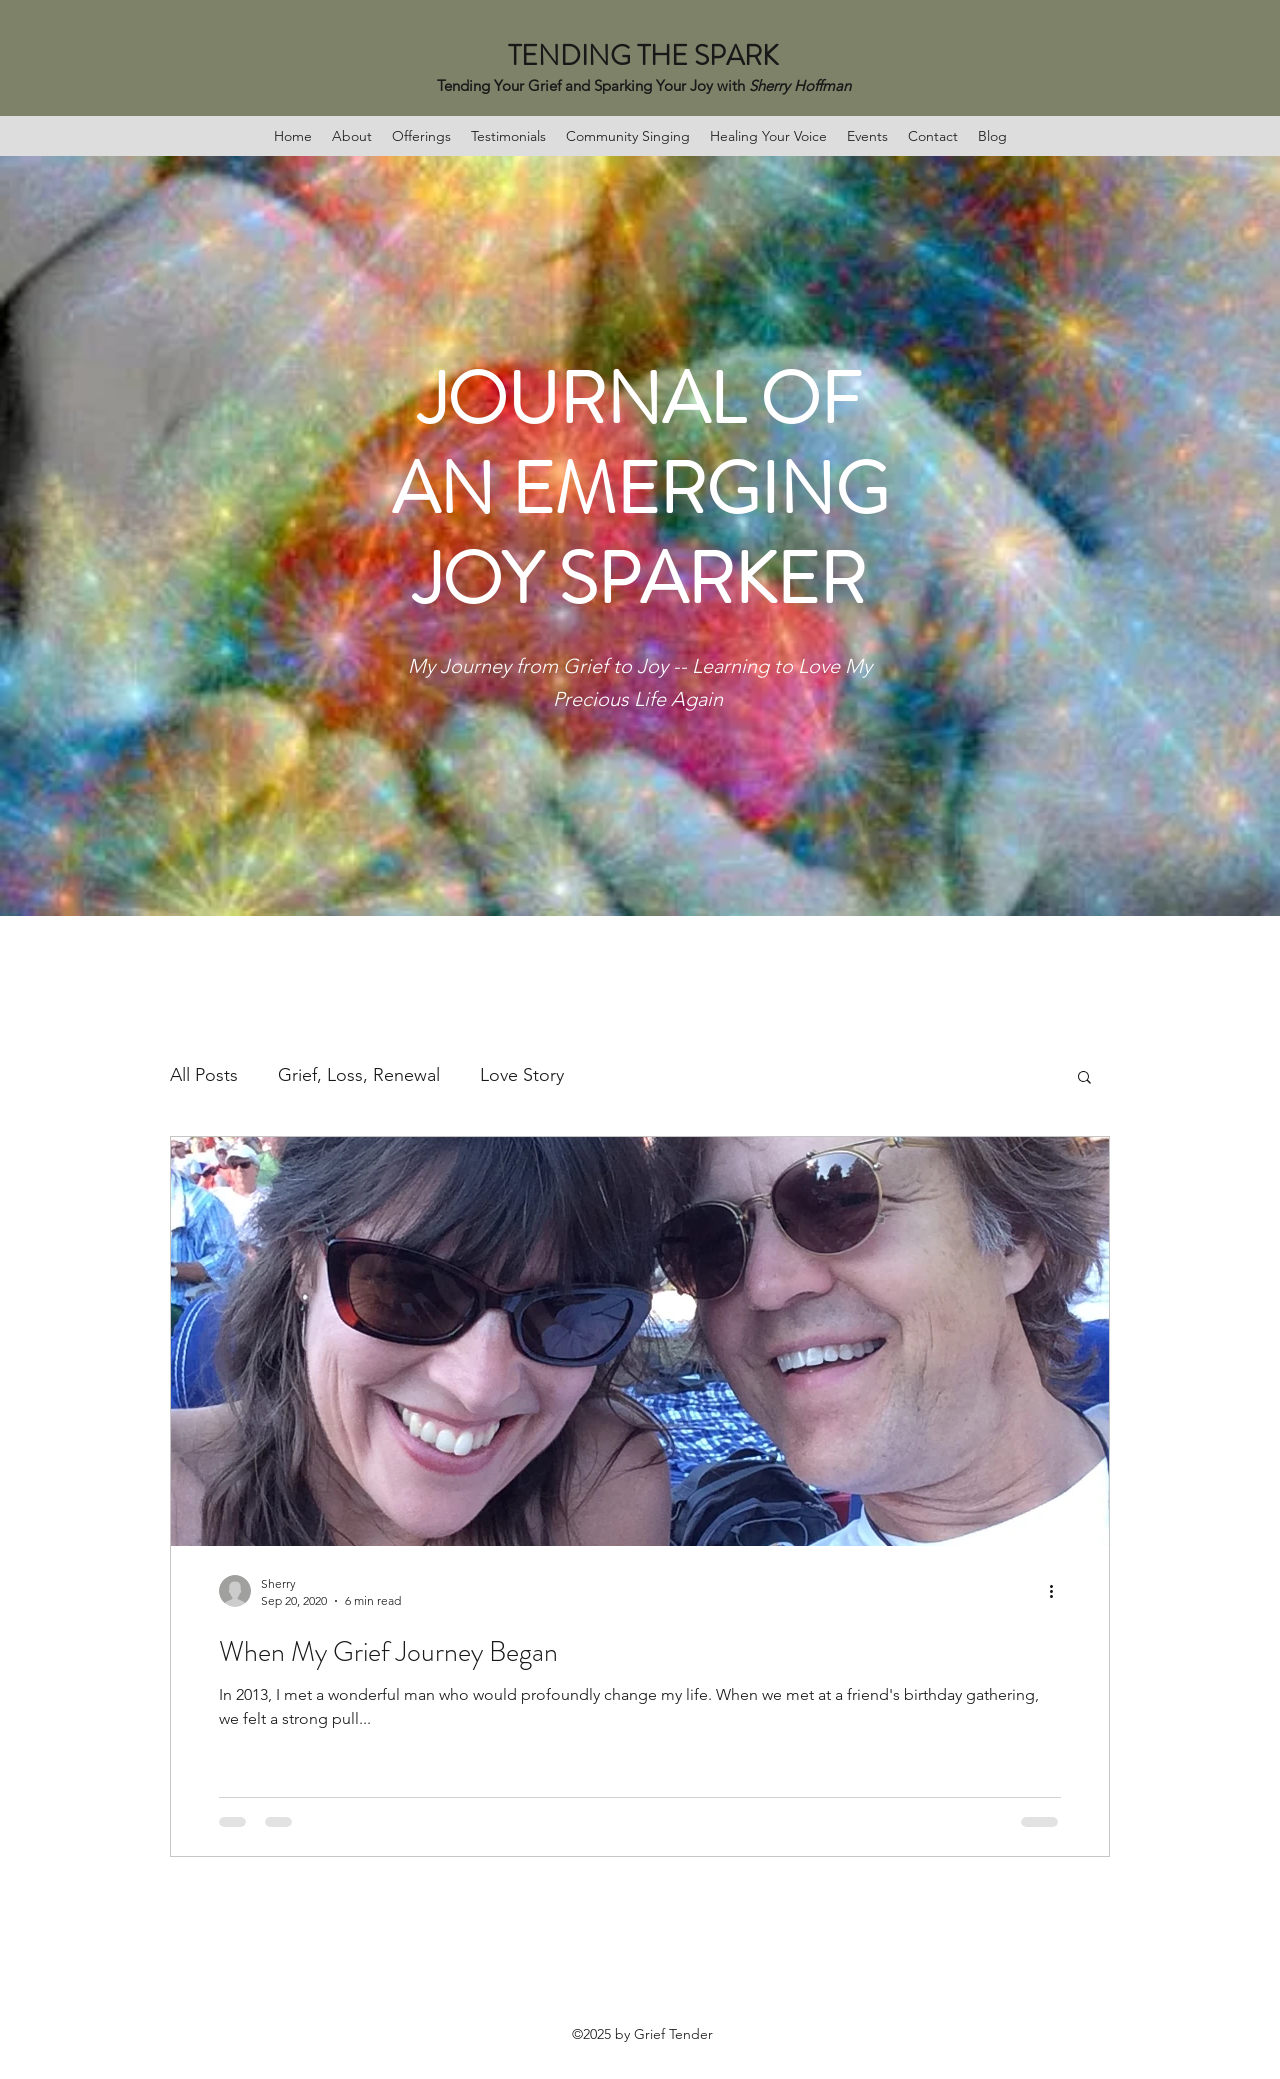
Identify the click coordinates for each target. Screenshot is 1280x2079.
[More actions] (1058, 1591)
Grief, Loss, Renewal (359, 1075)
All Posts (204, 1075)
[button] (1084, 1078)
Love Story (522, 1075)
